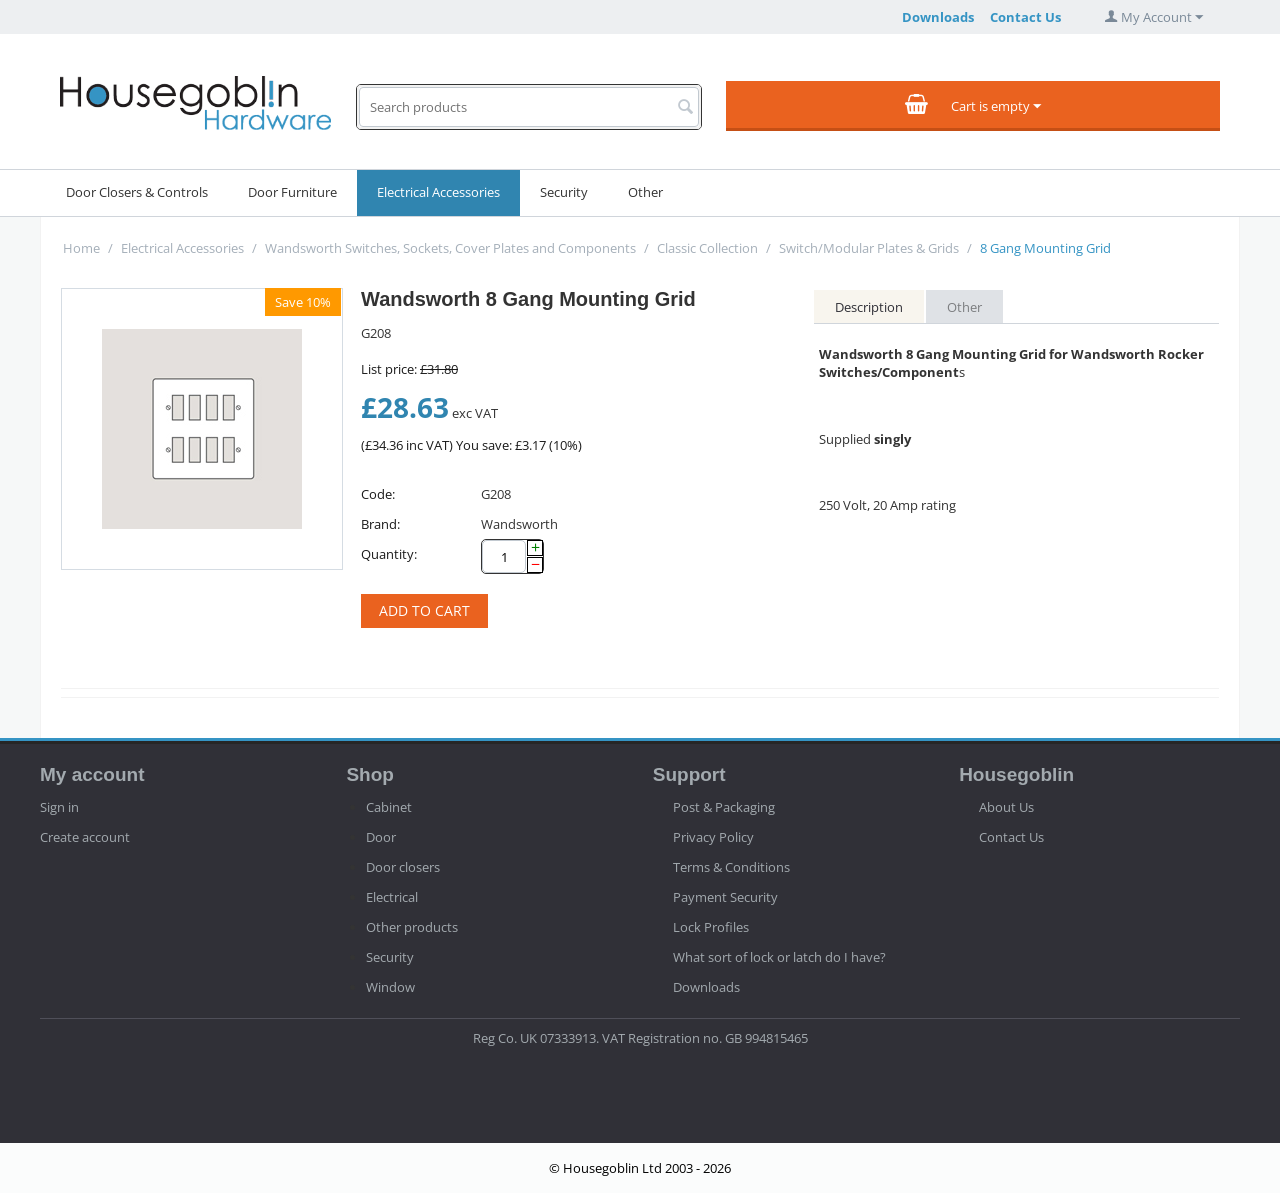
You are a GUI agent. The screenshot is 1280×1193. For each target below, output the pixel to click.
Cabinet (389, 807)
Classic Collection (707, 248)
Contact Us (1025, 17)
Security (564, 192)
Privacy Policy (713, 837)
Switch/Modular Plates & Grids (869, 248)
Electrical (392, 897)
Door (381, 837)
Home (81, 248)
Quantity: (389, 554)
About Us (1006, 807)
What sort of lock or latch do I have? (779, 957)
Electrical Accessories (438, 192)
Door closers (403, 867)
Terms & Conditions (731, 867)
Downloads (938, 17)
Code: (378, 494)
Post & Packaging (724, 807)
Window (390, 987)
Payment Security (725, 897)
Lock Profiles (711, 927)
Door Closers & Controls (137, 192)
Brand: (380, 524)
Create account (85, 837)
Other (645, 192)
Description (869, 307)
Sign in (59, 807)
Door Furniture (292, 192)
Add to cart (424, 610)
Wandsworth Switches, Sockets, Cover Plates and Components (450, 248)
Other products (412, 927)
